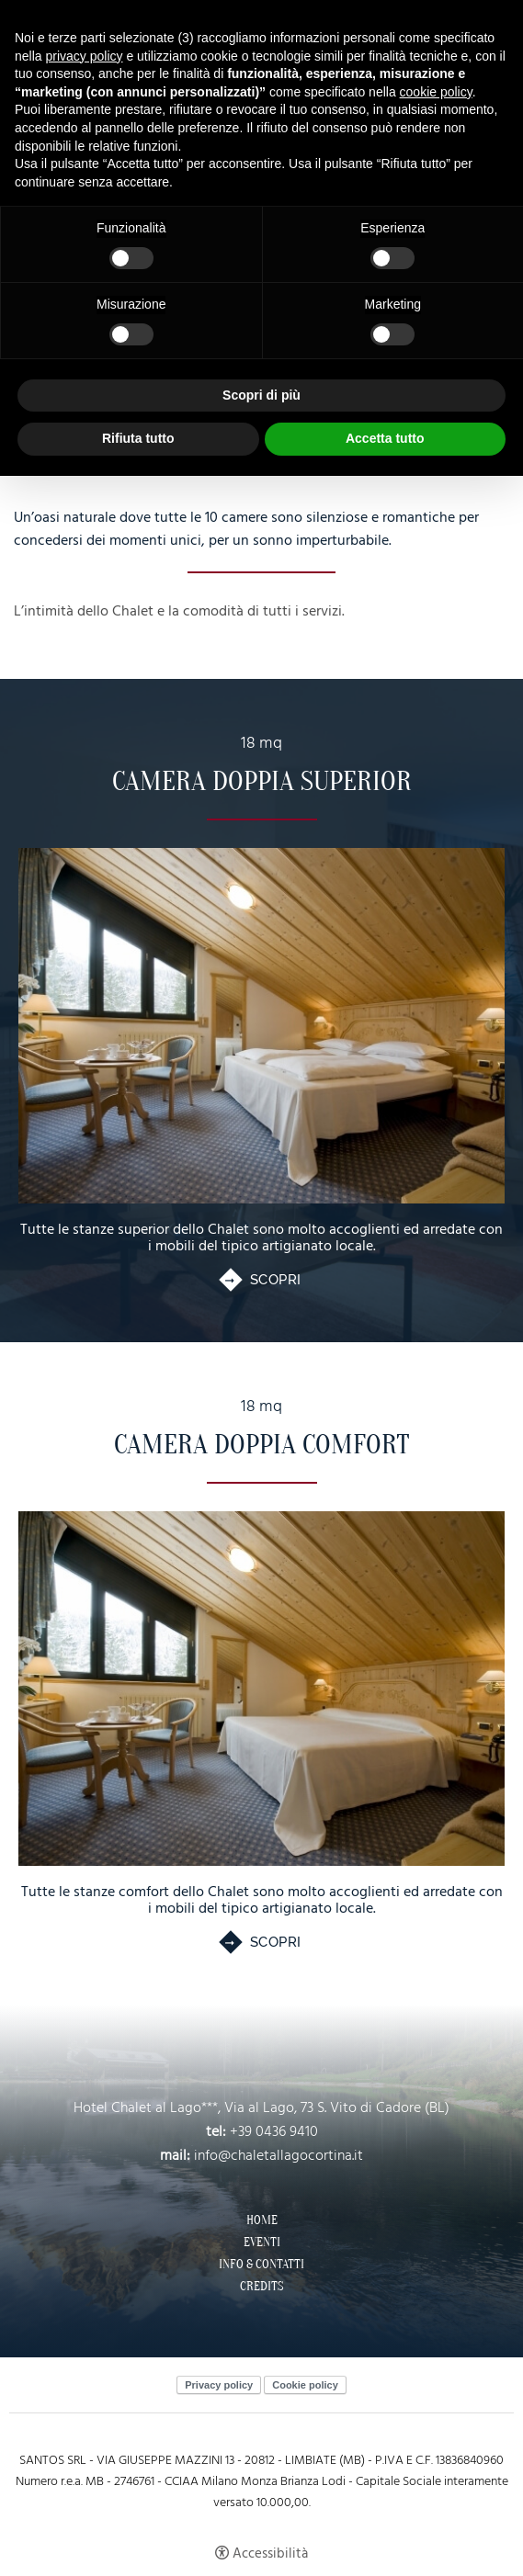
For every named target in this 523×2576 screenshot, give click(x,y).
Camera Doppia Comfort (262, 1445)
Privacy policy (219, 2384)
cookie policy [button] (436, 92)
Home (262, 2220)
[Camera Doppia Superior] (261, 1025)
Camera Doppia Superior (262, 781)
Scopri (275, 1280)
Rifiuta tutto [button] (138, 438)
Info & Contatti (261, 2264)
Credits (262, 2286)
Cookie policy (305, 2384)
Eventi (262, 2242)
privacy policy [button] (83, 56)
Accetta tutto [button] (385, 438)
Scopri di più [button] (261, 395)
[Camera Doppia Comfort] (261, 1689)
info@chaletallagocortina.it (278, 2156)
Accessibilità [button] (270, 2553)
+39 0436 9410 (274, 2132)
